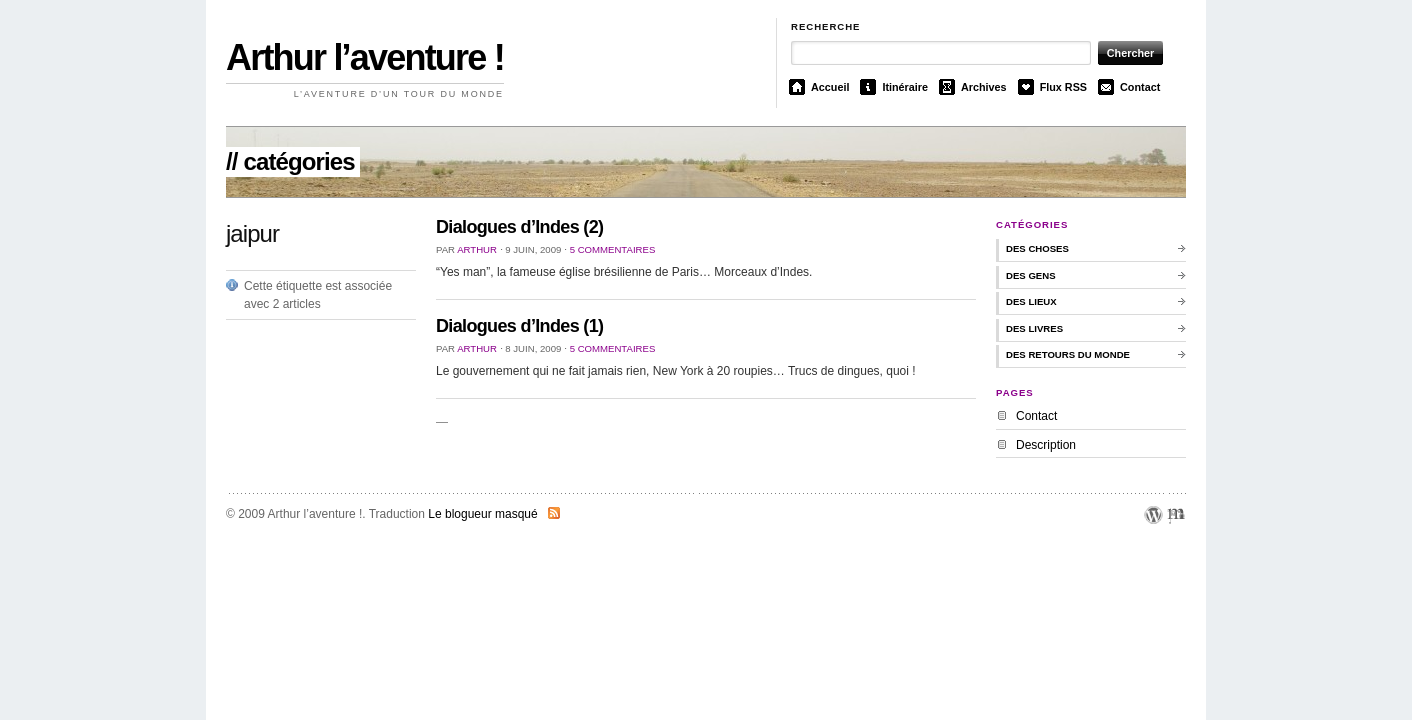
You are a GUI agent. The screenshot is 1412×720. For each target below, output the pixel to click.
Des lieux (1031, 301)
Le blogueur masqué (482, 514)
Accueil (830, 87)
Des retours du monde (1068, 354)
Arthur (477, 249)
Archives (984, 87)
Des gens (1031, 275)
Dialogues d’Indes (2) (519, 227)
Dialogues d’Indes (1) (519, 326)
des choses (1037, 248)
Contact (1140, 87)
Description (1046, 445)
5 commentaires (613, 249)
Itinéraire (905, 87)
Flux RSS (1063, 87)
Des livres (1034, 328)
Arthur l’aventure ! (365, 57)
